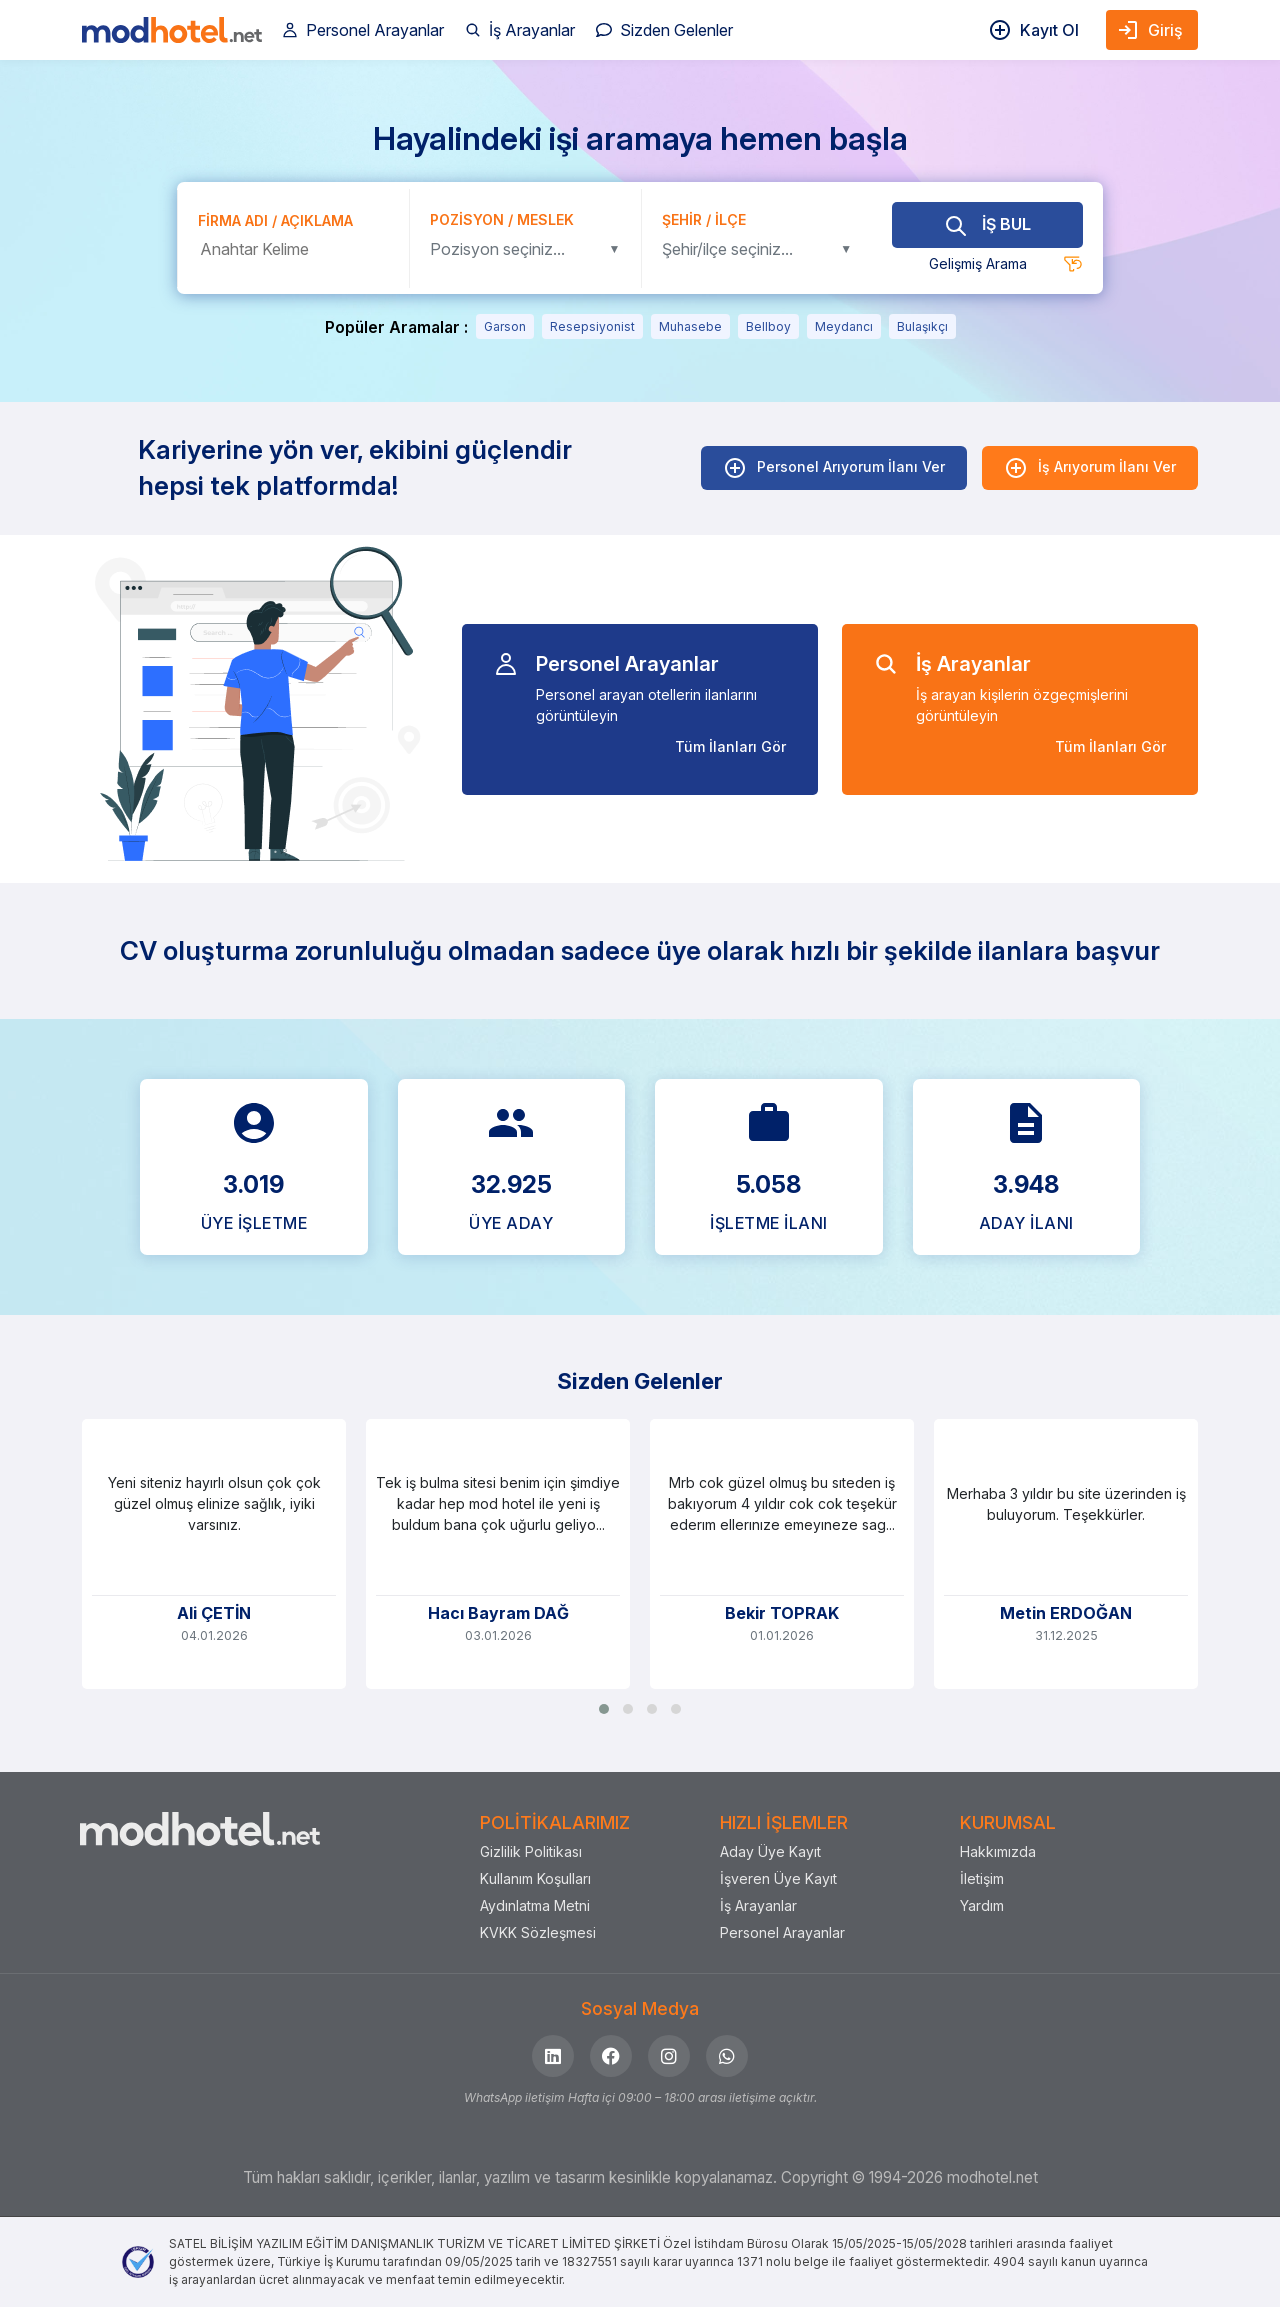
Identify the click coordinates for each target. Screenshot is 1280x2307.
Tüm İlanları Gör (730, 746)
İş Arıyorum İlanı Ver (1090, 468)
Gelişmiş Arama (978, 263)
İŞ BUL (987, 224)
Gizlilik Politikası (531, 1851)
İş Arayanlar (520, 30)
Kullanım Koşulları (535, 1878)
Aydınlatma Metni (535, 1905)
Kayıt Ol (1033, 30)
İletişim (982, 1878)
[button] (604, 1709)
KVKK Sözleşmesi (538, 1932)
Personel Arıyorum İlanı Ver (834, 468)
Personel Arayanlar (363, 30)
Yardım (982, 1905)
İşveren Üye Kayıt (778, 1878)
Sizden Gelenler (664, 30)
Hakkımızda (998, 1851)
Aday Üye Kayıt (770, 1851)
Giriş (1149, 30)
